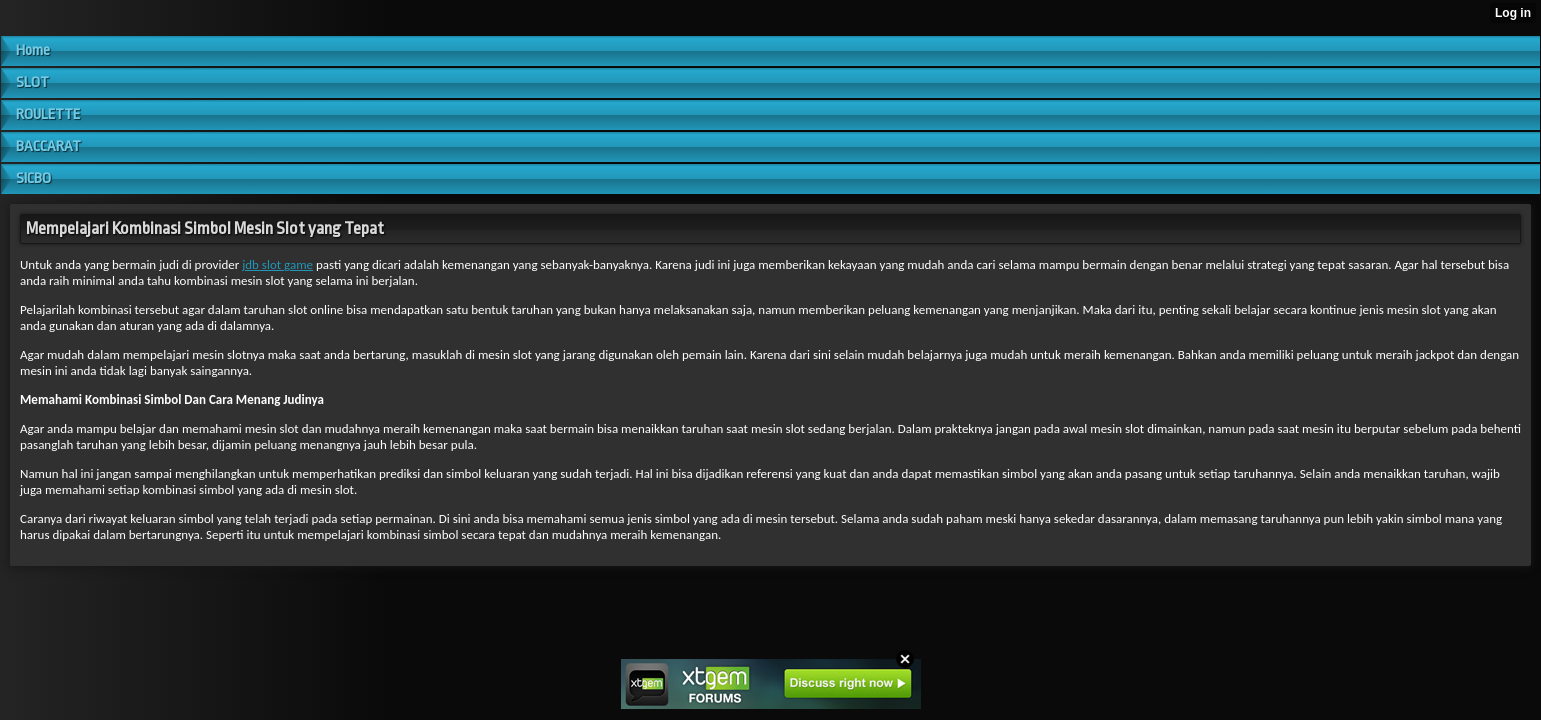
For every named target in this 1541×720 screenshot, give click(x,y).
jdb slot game (277, 264)
